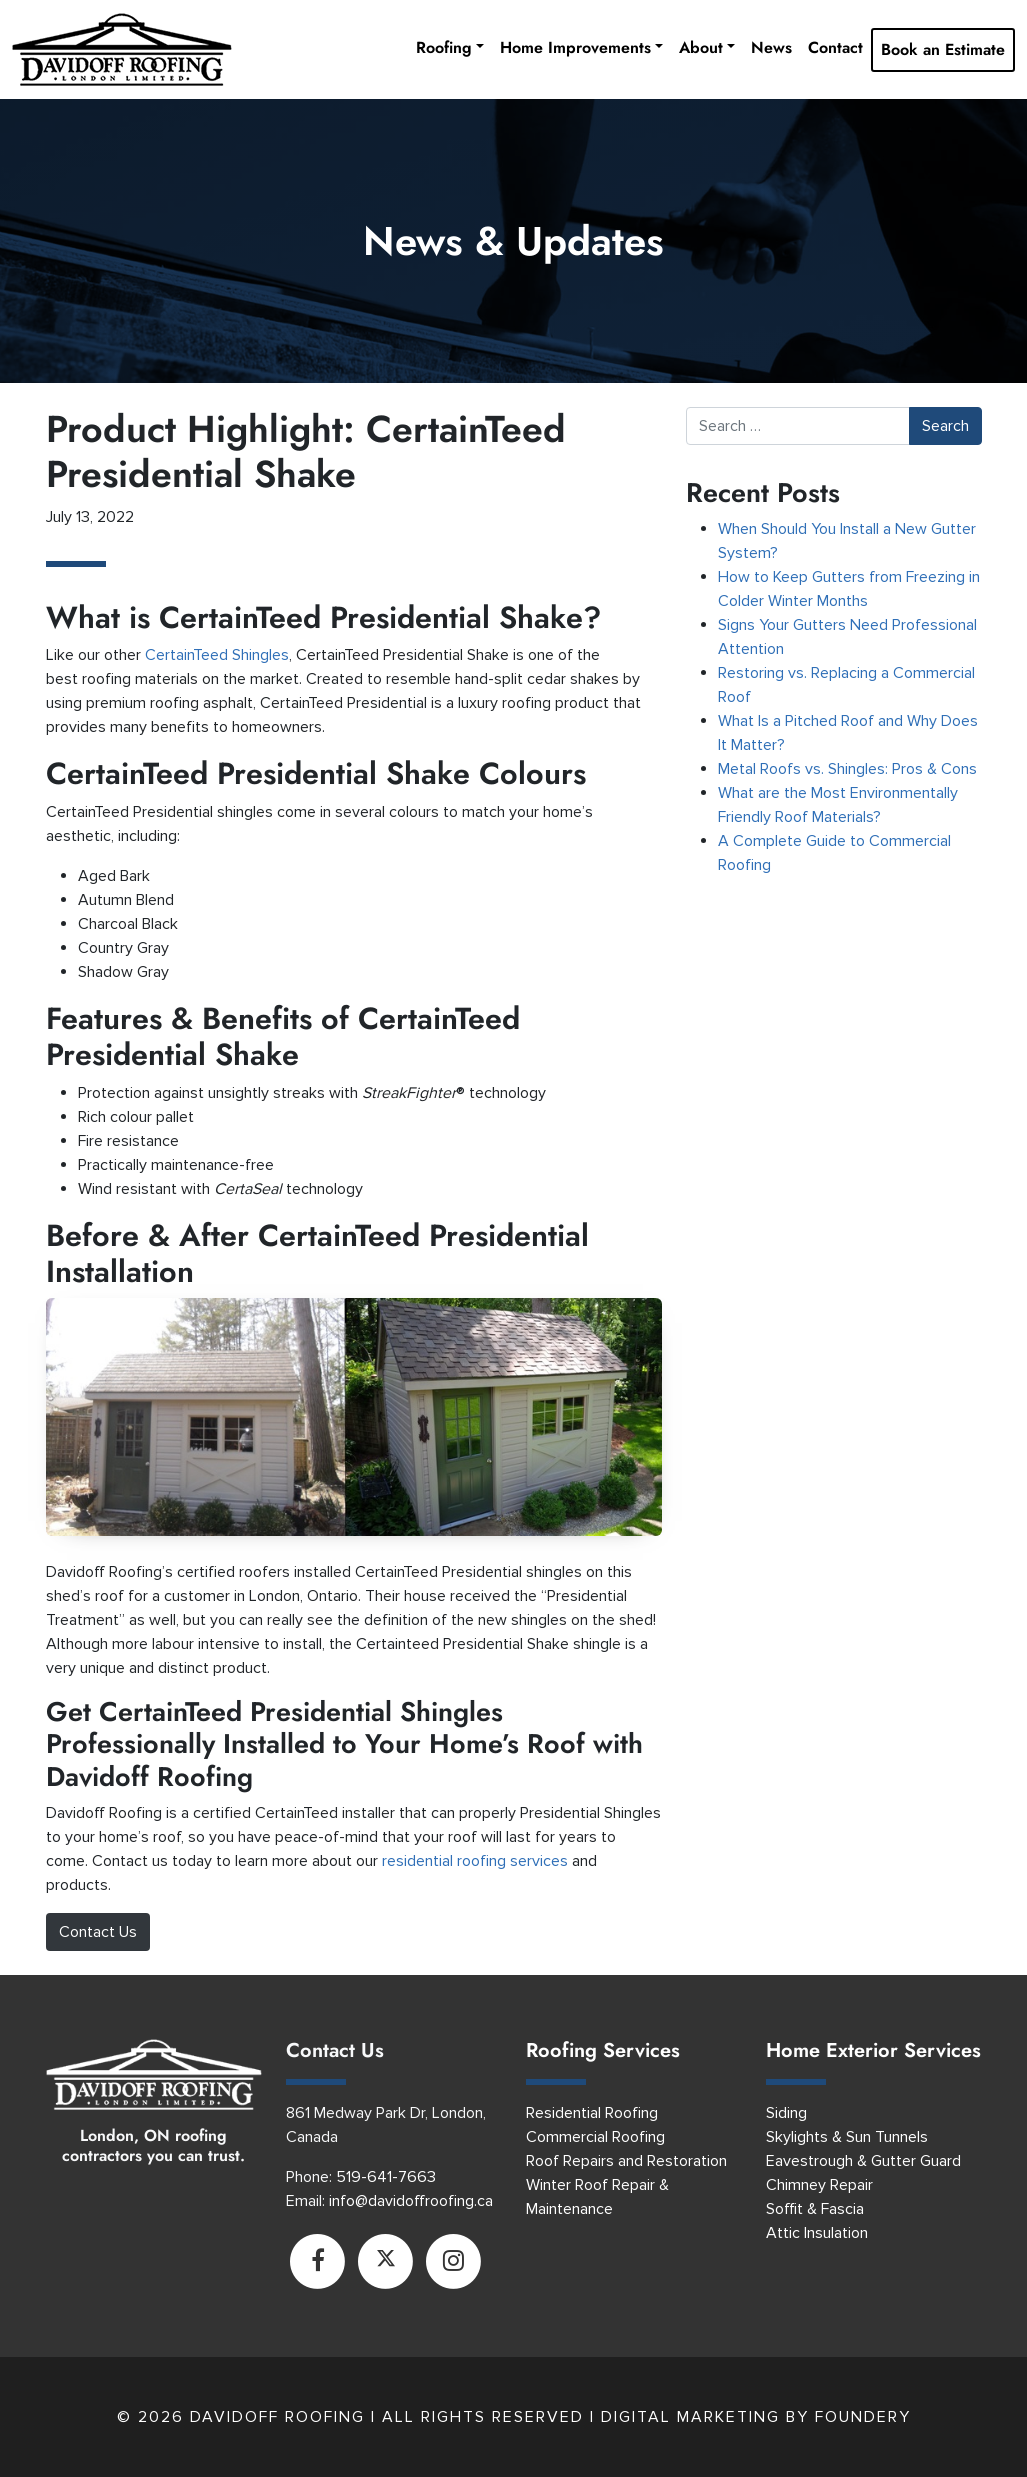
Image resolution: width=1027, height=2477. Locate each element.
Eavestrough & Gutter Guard (863, 2161)
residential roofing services (475, 1861)
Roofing (444, 47)
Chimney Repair (819, 2185)
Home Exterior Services (873, 2050)
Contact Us (98, 1932)
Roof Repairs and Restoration (626, 2161)
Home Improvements (575, 47)
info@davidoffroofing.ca (411, 2201)
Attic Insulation (817, 2233)
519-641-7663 (386, 2177)
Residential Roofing (592, 2113)
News (771, 47)
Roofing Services (603, 2050)
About (701, 47)
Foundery (863, 2417)
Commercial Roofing (595, 2137)
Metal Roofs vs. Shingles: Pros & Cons (849, 769)
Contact (835, 47)
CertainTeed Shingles (217, 655)
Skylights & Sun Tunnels (847, 2137)
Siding (786, 2113)
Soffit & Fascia (815, 2209)
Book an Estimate (943, 49)
